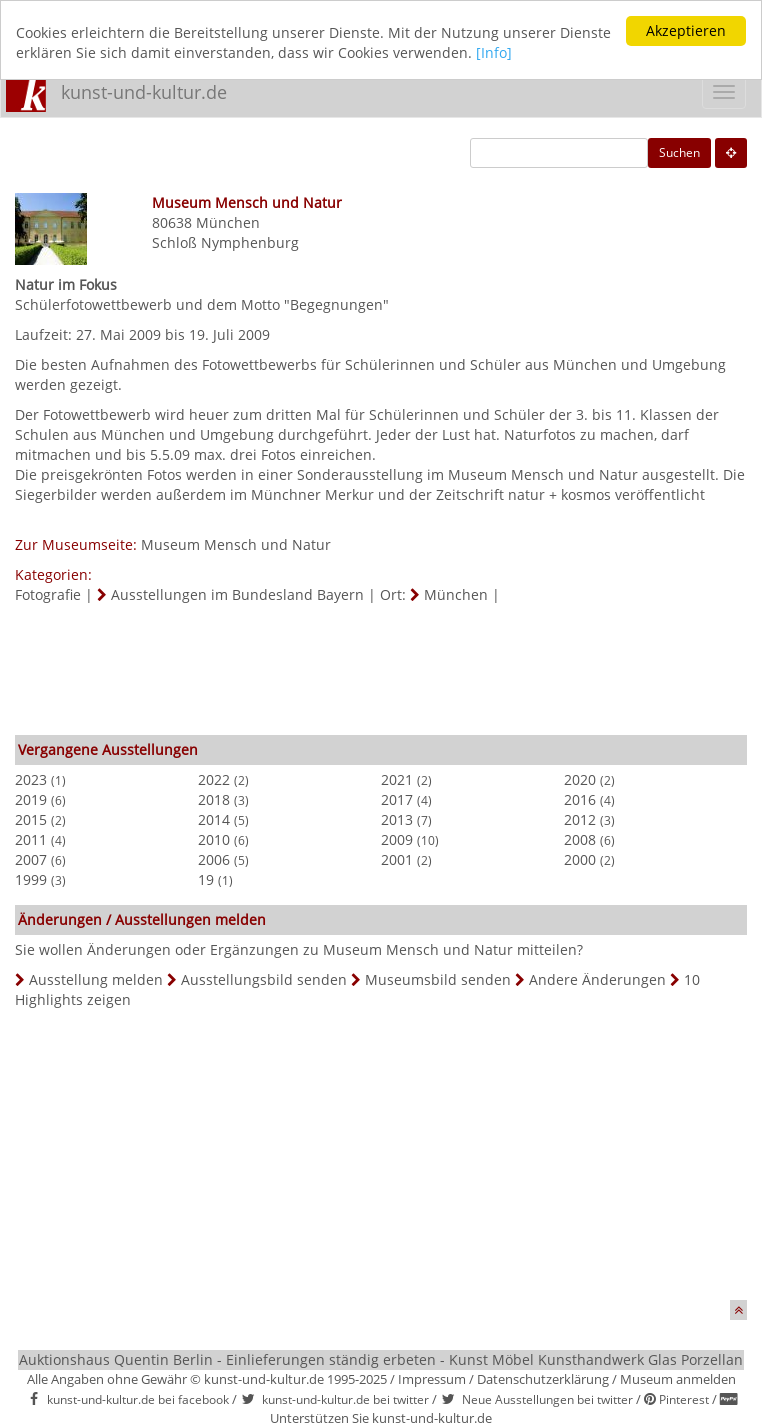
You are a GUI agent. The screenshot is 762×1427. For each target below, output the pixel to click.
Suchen (679, 152)
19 (206, 879)
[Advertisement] (381, 665)
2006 (214, 859)
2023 (31, 779)
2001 (397, 859)
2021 (397, 779)
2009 (397, 839)
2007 (31, 859)
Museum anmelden (678, 1379)
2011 (31, 839)
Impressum (432, 1379)
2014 (214, 819)
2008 (580, 839)
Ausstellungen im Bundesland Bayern (237, 594)
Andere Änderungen (597, 979)
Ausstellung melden (96, 979)
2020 (580, 779)
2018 (214, 799)
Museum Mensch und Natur (236, 544)
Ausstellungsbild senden (264, 979)
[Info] (494, 52)
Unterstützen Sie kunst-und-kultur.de (381, 1418)
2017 (397, 799)
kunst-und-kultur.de (144, 92)
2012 (580, 819)
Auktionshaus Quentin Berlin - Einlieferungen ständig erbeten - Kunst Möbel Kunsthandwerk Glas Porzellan (381, 1359)
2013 (397, 819)
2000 (580, 859)
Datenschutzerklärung (543, 1379)
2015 (31, 819)
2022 (214, 779)
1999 (31, 879)
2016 (580, 799)
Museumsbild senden (438, 979)
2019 (31, 799)
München (228, 222)
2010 (214, 839)
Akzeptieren (686, 30)
